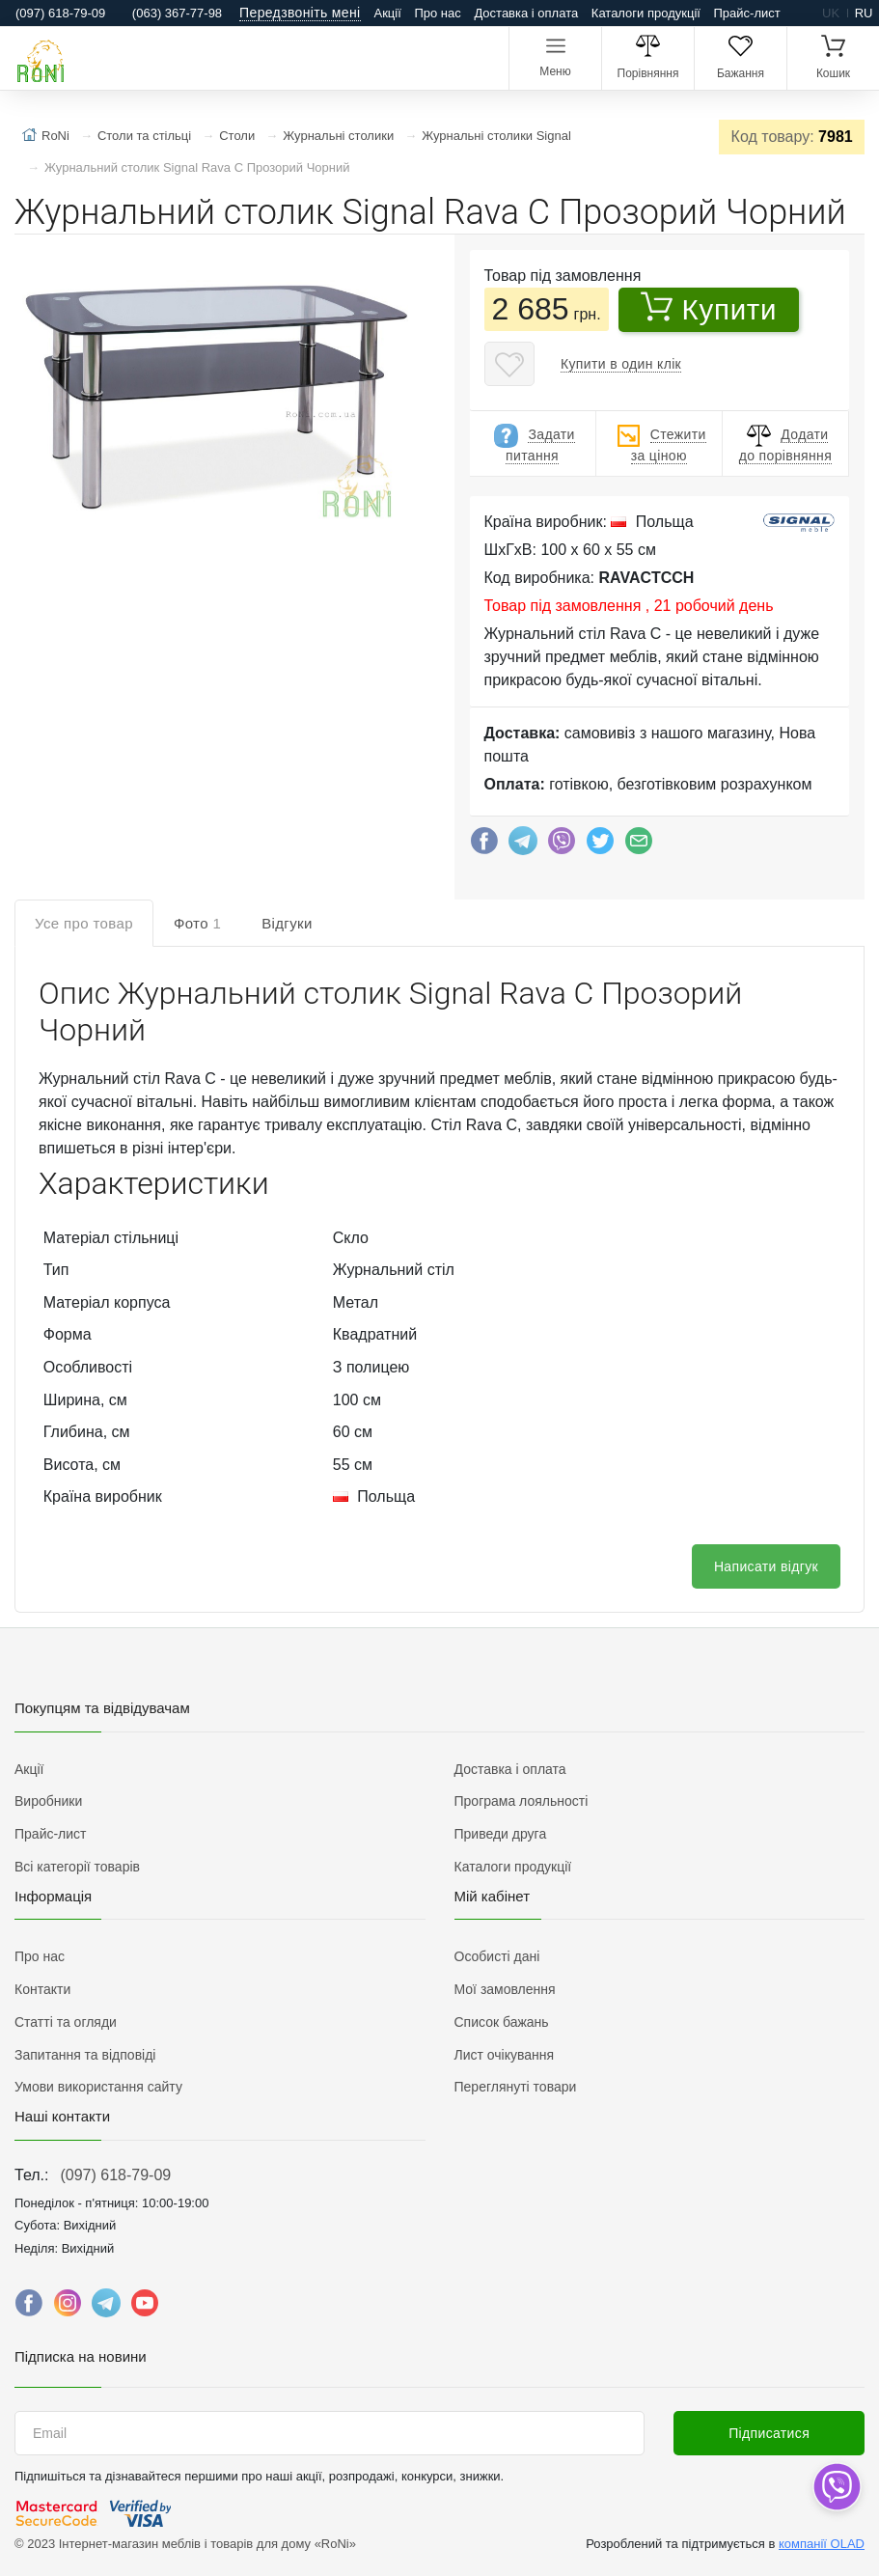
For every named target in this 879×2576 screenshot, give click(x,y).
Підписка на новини (80, 2356)
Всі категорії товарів (77, 1866)
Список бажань (501, 2022)
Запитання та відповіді (84, 2055)
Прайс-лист (747, 13)
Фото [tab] (197, 923)
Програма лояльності (521, 1801)
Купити (709, 307)
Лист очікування (504, 2055)
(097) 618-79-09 (115, 2175)
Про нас (437, 13)
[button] (218, 395)
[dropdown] (836, 2486)
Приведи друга (500, 1834)
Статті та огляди (65, 2022)
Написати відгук (766, 1566)
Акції (387, 13)
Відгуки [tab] (287, 923)
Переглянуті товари (515, 2086)
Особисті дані (497, 1956)
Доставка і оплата (526, 13)
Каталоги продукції (645, 13)
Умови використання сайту (98, 2086)
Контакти (42, 1989)
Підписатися (769, 2433)
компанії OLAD (822, 2543)
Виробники (48, 1801)
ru (864, 13)
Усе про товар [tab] (84, 923)
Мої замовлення (505, 1989)
